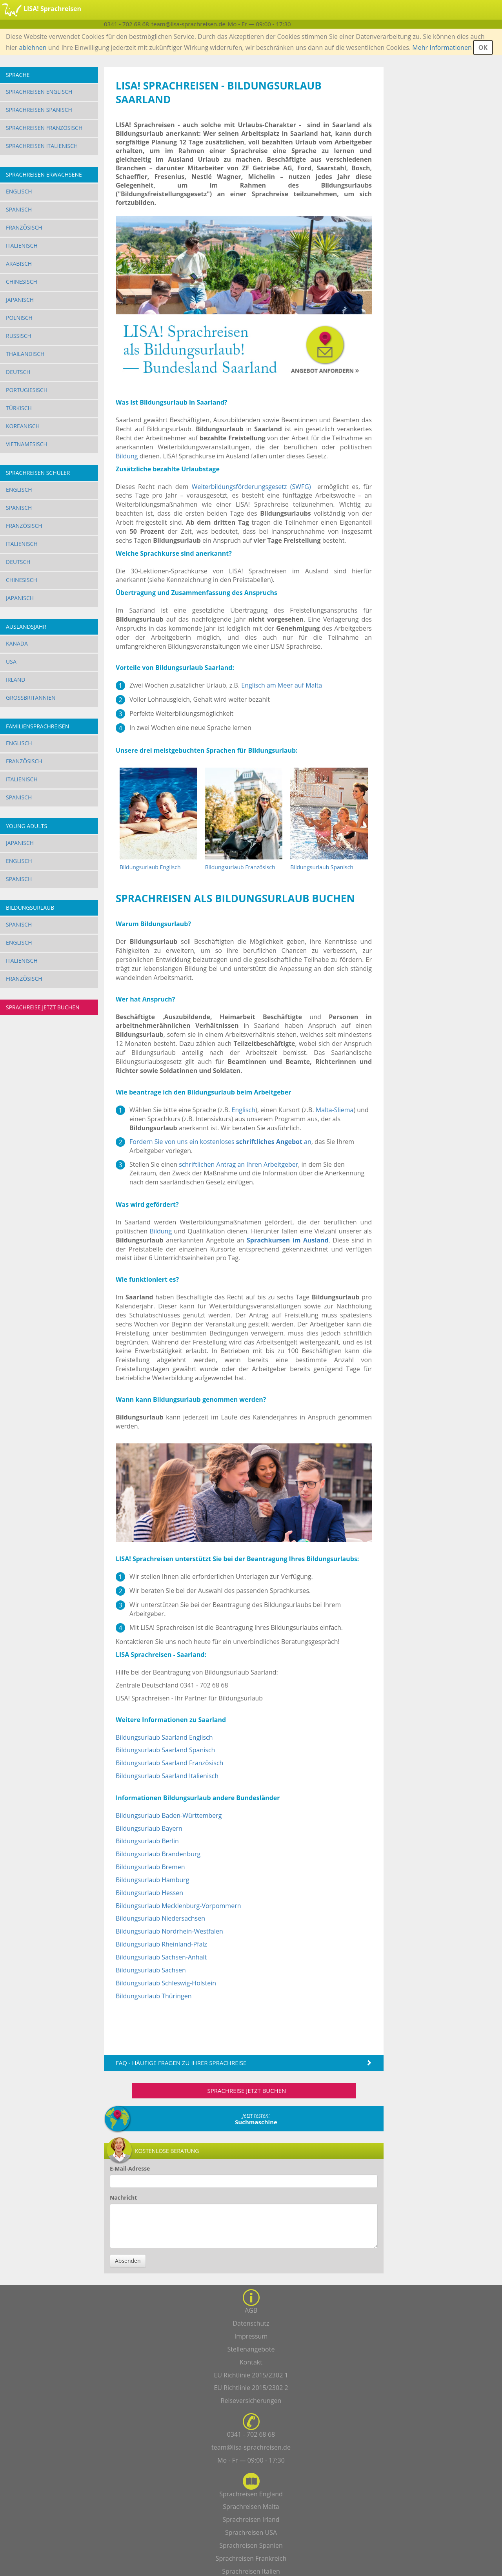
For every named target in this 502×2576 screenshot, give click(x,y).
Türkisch (19, 408)
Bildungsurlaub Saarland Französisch (169, 1763)
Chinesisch (21, 281)
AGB (251, 2310)
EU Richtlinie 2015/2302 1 (251, 2375)
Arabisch (19, 263)
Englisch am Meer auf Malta (281, 685)
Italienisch (22, 245)
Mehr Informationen (441, 47)
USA (11, 661)
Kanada (17, 643)
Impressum (251, 2336)
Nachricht (123, 2197)
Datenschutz (251, 2323)
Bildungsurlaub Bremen (150, 1867)
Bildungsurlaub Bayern (149, 1828)
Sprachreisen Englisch (39, 91)
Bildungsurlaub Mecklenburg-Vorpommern (178, 1905)
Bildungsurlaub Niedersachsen (160, 1918)
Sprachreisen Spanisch (39, 109)
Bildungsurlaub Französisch (240, 867)
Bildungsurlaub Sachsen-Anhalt (161, 1957)
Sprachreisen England (251, 2494)
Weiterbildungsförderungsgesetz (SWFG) (251, 486)
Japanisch (20, 299)
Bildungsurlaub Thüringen (154, 1996)
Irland (15, 679)
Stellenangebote (251, 2349)
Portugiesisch (26, 390)
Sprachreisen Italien (251, 2571)
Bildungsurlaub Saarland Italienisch (167, 1775)
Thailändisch (25, 354)
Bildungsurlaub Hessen (149, 1892)
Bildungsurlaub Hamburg (152, 1879)
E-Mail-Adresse (130, 2168)
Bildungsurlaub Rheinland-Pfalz (161, 1944)
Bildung (127, 456)
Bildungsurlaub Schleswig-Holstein (166, 1983)
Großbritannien (31, 697)
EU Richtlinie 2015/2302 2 (251, 2387)
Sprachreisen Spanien (251, 2545)
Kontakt (251, 2362)
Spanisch (19, 209)
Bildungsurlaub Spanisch (321, 867)
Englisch (19, 191)
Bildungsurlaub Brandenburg (158, 1854)
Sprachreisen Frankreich (251, 2558)
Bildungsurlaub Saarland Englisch (164, 1737)
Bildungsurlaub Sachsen (151, 1970)
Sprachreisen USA (251, 2532)
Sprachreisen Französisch (44, 127)
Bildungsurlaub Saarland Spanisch (165, 1750)
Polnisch (19, 317)
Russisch (18, 335)
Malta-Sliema (335, 1110)
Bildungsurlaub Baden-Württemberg (169, 1815)
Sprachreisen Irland (250, 2519)
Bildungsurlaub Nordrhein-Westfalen (169, 1931)
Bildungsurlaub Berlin (147, 1841)
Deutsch (18, 372)
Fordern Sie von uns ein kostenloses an (220, 1141)
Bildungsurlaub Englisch (150, 867)
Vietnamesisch (26, 444)
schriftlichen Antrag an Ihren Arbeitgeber (238, 1164)
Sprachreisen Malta (251, 2506)
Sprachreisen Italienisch (42, 146)
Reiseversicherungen (251, 2400)
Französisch (24, 227)
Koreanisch (23, 426)
